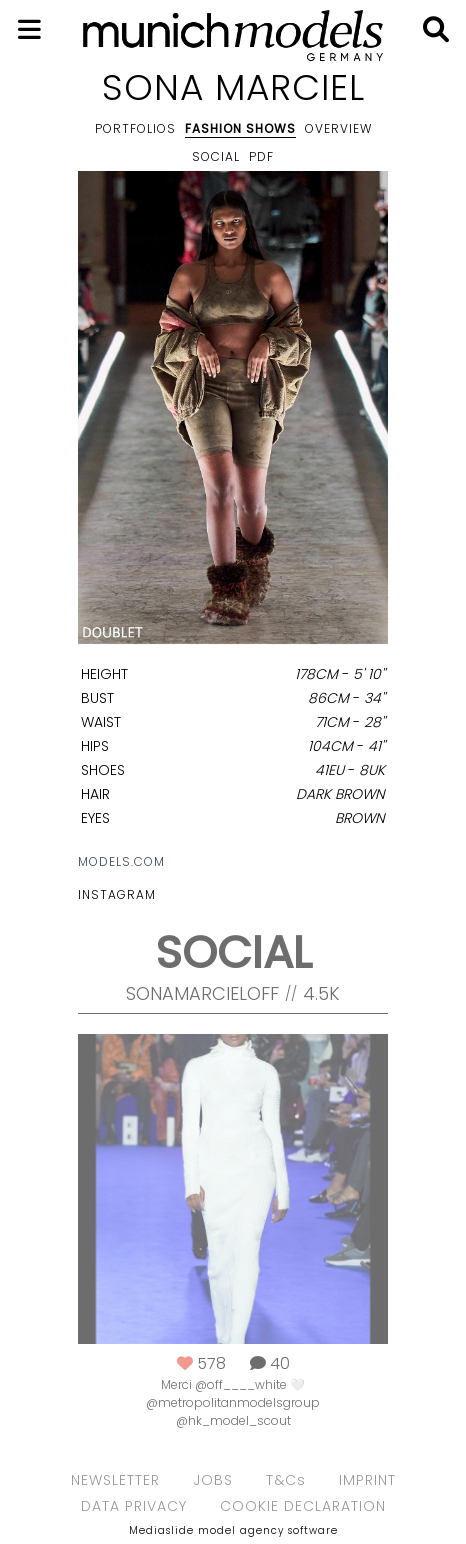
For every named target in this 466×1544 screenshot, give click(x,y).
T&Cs (286, 1480)
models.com (121, 861)
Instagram (117, 894)
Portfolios (135, 128)
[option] (233, 411)
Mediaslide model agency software (233, 1530)
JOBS (213, 1480)
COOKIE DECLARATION (303, 1506)
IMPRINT (367, 1480)
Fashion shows (240, 128)
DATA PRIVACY (134, 1506)
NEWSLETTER (115, 1480)
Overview (338, 128)
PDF (261, 156)
